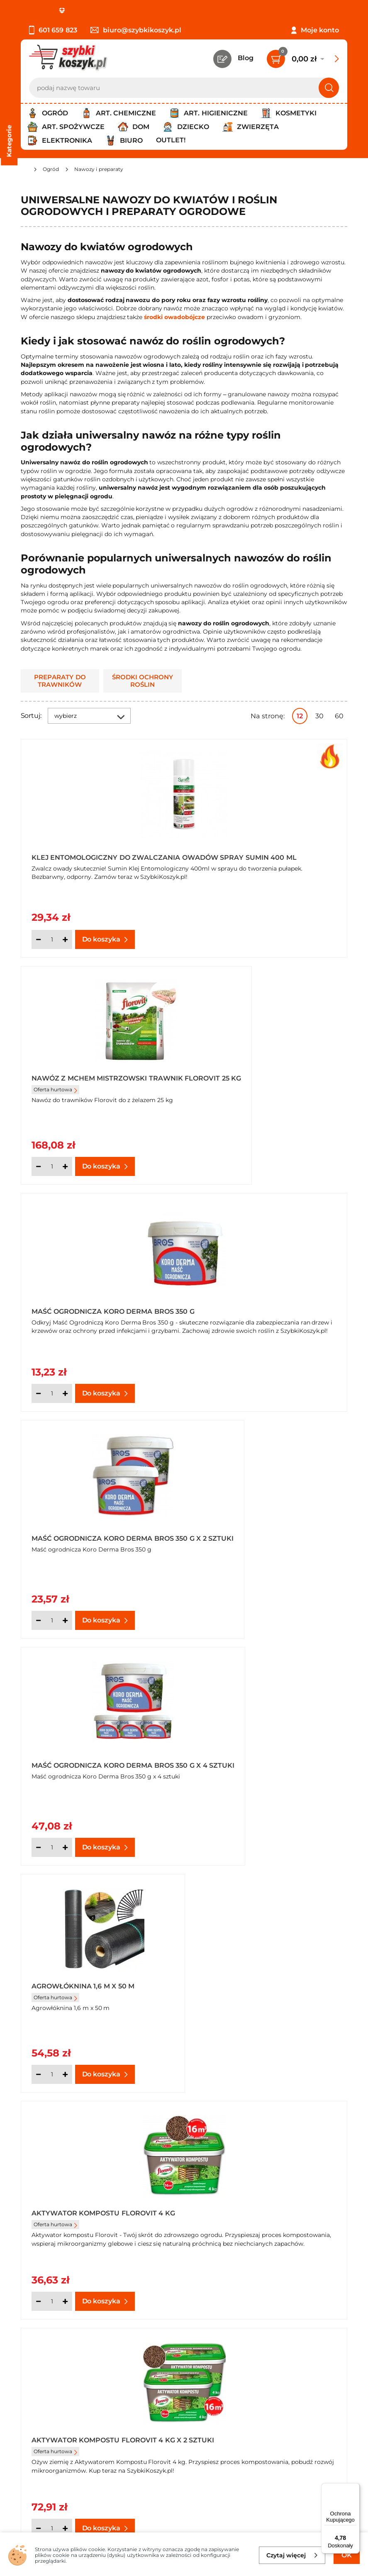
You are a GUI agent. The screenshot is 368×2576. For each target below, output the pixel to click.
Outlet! (170, 140)
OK (346, 2555)
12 (300, 716)
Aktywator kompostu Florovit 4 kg (97, 1530)
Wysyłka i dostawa (51, 2371)
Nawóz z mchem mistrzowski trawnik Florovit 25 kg (255, 854)
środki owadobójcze (174, 317)
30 (319, 716)
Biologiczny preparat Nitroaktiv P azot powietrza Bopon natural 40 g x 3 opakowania (265, 1980)
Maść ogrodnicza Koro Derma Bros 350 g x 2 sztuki (258, 1080)
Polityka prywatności (55, 2360)
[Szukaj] (329, 88)
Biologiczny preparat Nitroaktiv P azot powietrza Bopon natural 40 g (99, 1980)
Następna (221, 2110)
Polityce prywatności (114, 2501)
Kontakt (268, 2338)
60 (339, 716)
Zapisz (126, 2458)
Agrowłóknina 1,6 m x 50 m (249, 1301)
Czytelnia (270, 2360)
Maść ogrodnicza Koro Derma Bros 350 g (92, 1080)
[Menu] (355, 2488)
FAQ (28, 2405)
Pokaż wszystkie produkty (295, 2110)
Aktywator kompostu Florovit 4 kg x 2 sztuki (263, 1530)
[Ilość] (51, 939)
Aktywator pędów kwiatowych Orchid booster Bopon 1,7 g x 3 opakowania (262, 1755)
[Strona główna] (24, 170)
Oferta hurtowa (222, 869)
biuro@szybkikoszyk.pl (135, 30)
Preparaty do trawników (59, 680)
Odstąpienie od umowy (60, 2394)
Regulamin (39, 2349)
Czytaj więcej (292, 2555)
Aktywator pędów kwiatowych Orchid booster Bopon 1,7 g (96, 1755)
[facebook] (182, 2526)
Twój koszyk (275, 2349)
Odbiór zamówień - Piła (59, 2382)
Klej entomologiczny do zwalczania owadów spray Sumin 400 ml (100, 854)
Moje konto (320, 30)
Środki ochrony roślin (142, 680)
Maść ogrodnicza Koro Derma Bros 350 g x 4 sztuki (92, 1305)
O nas (30, 2338)
